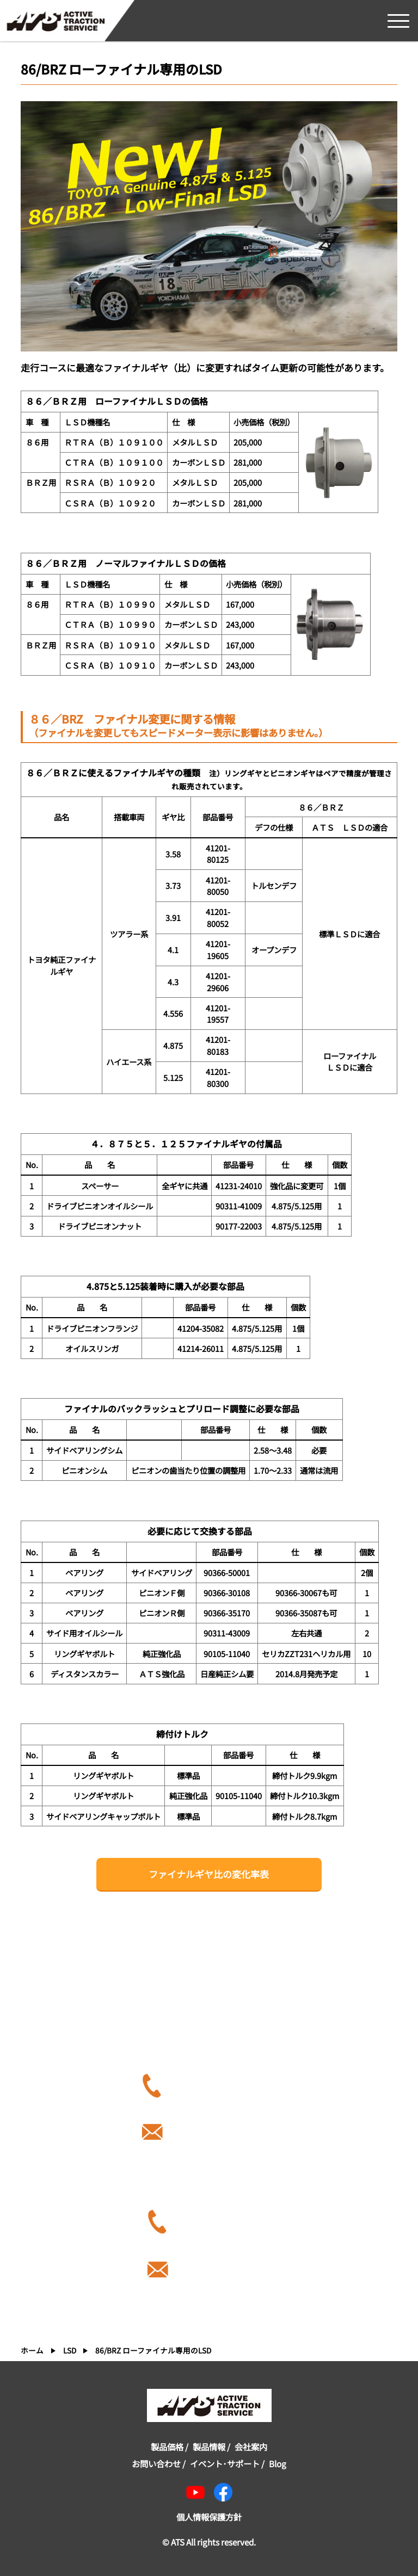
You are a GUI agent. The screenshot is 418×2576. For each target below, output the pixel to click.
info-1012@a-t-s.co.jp (213, 2131)
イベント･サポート (225, 2463)
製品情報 (209, 2447)
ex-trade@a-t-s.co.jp (217, 2269)
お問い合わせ (156, 2463)
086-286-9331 (216, 2079)
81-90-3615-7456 (230, 2210)
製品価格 (167, 2447)
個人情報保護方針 (209, 2517)
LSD (69, 2350)
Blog (277, 2463)
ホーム (32, 2350)
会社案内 (251, 2447)
